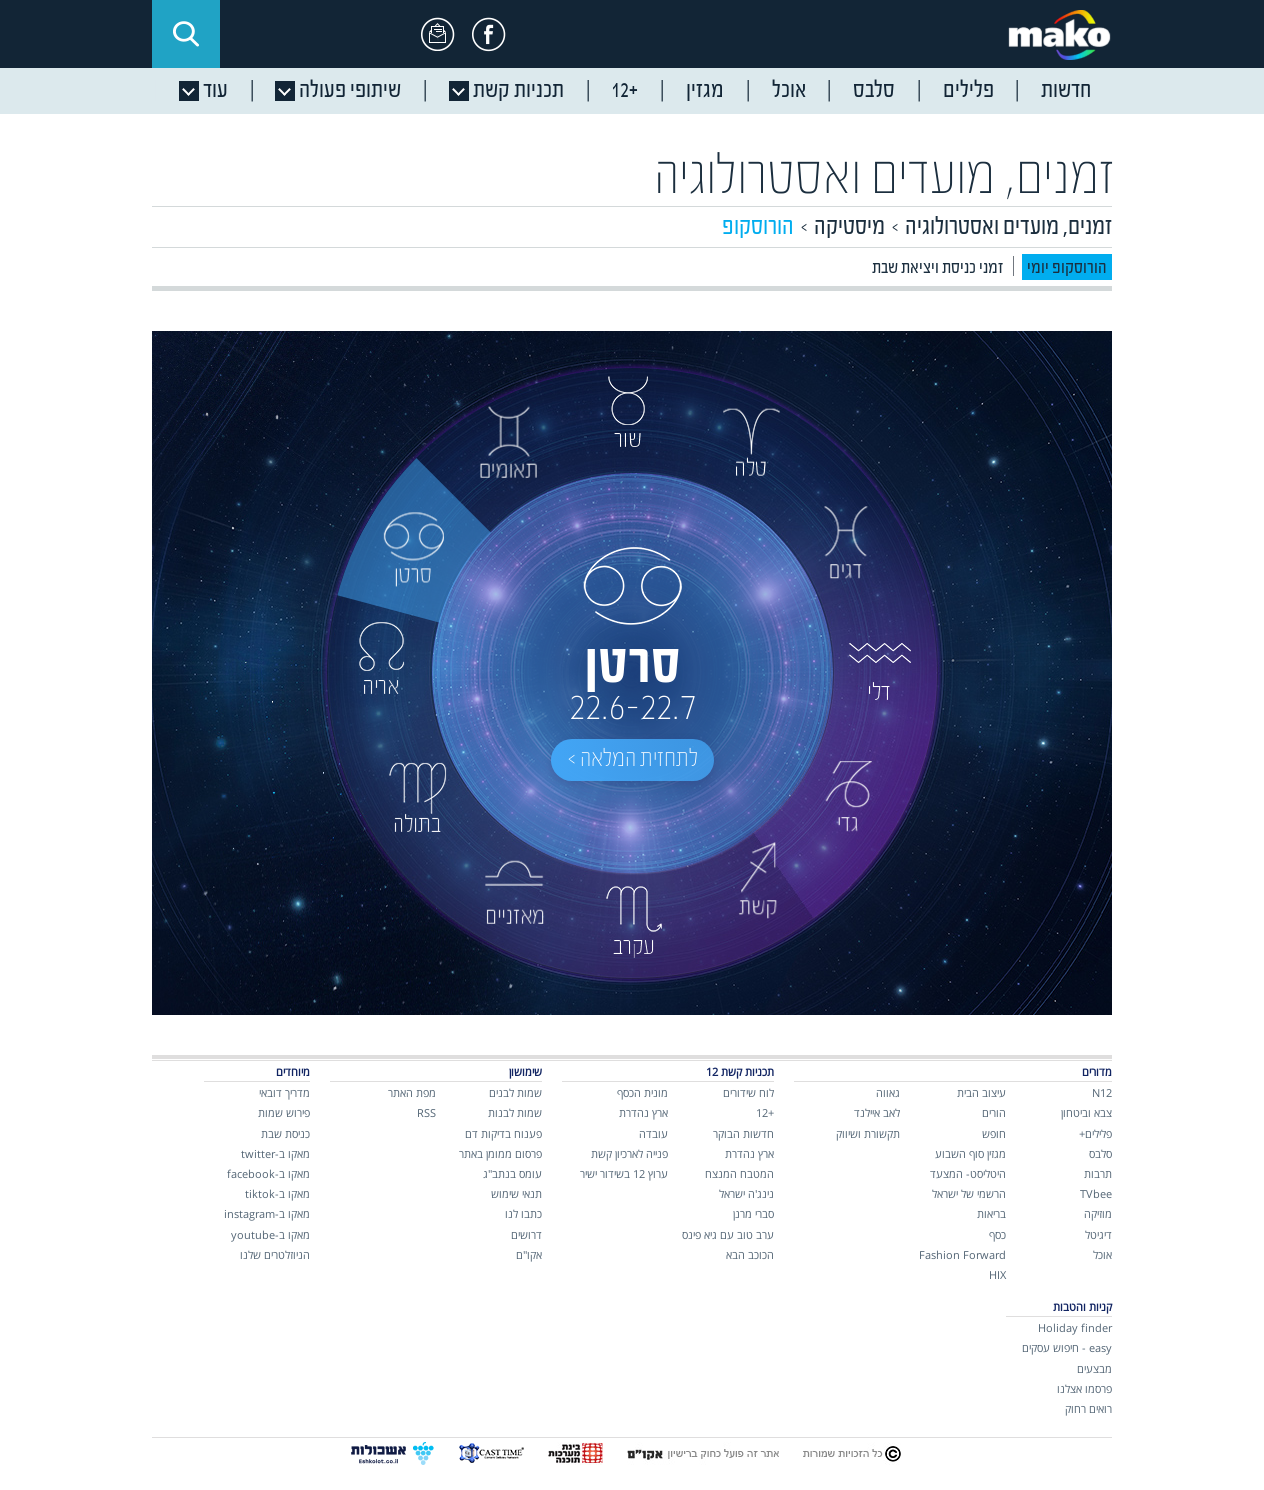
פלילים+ (1095, 1133)
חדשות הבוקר (743, 1133)
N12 (1102, 1092)
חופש (994, 1133)
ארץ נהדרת (749, 1153)
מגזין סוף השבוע (970, 1153)
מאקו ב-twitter (275, 1153)
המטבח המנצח (739, 1173)
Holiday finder (1075, 1327)
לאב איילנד (877, 1112)
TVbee (1096, 1193)
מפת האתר (412, 1092)
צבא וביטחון (1086, 1112)
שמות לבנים (515, 1092)
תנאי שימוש (516, 1193)
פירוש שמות (284, 1112)
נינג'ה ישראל (746, 1193)
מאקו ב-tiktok (277, 1193)
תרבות (1098, 1173)
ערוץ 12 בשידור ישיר (624, 1173)
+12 (765, 1112)
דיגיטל (1098, 1234)
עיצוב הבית (981, 1092)
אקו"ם (529, 1254)
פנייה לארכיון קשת (629, 1153)
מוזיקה (1098, 1213)
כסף (997, 1234)
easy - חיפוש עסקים (1067, 1347)
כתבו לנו (523, 1213)
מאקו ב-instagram (267, 1213)
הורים (994, 1112)
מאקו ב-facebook (268, 1173)
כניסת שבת (285, 1133)
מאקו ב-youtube (270, 1234)
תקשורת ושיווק (868, 1133)
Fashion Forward (962, 1254)
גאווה (888, 1092)
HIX (997, 1274)
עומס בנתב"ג (512, 1173)
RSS (426, 1112)
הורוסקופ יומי (1067, 268)
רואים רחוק (1088, 1408)
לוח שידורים (748, 1092)
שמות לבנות (515, 1112)
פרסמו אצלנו (1084, 1388)
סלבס (1100, 1153)
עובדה (653, 1133)
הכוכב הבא (750, 1254)
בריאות (991, 1213)
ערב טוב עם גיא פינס (728, 1234)
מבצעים (1094, 1368)
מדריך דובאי (284, 1092)
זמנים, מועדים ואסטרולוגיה (884, 178)
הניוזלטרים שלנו (275, 1254)
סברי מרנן (753, 1213)
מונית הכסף (642, 1092)
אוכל (1102, 1254)
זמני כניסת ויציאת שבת (937, 268)
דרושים (526, 1234)
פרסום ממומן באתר (500, 1153)
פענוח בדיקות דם (503, 1133)
